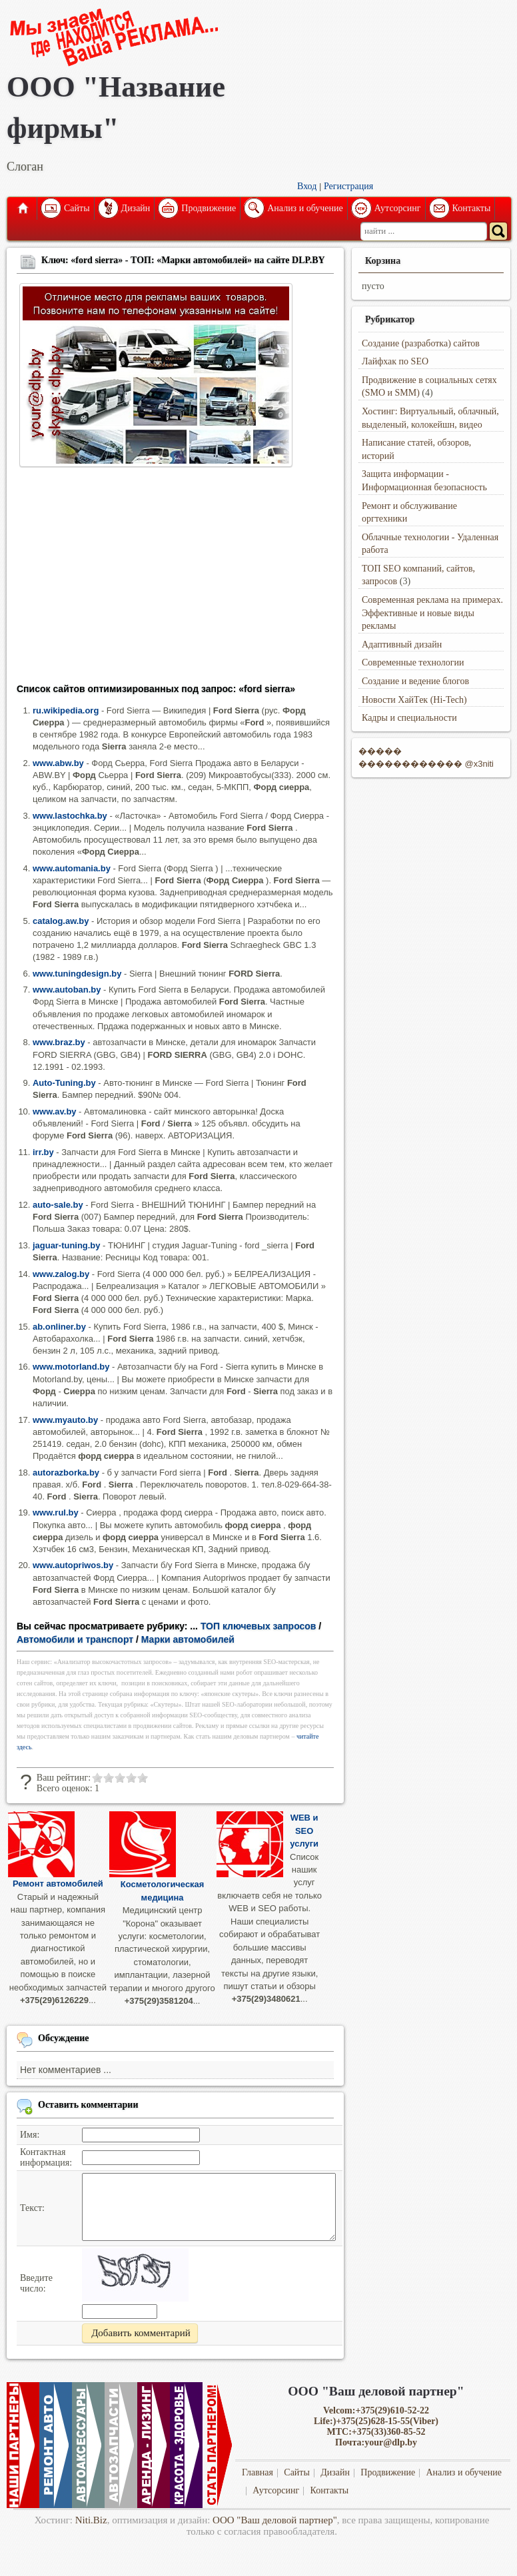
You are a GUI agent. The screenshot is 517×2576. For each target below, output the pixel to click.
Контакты (471, 208)
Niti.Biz (91, 2520)
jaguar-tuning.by (66, 1245)
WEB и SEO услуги (304, 1831)
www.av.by (55, 1111)
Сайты (77, 208)
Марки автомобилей (188, 1639)
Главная (22, 208)
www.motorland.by (71, 1367)
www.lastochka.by (70, 816)
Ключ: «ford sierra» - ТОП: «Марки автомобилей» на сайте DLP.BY (183, 260)
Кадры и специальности (409, 718)
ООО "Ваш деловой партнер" (275, 2520)
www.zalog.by (61, 1274)
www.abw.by (58, 763)
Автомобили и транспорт (75, 1639)
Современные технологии (413, 662)
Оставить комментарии (88, 2105)
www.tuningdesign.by (77, 974)
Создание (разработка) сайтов (421, 343)
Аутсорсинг (397, 208)
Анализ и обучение (304, 208)
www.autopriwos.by (73, 1565)
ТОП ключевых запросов (258, 1626)
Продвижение (208, 208)
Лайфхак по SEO (395, 361)
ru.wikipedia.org (66, 710)
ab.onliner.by (59, 1327)
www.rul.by (56, 1512)
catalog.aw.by (61, 921)
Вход (306, 186)
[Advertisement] (175, 579)
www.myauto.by (65, 1420)
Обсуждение (63, 2038)
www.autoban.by (67, 990)
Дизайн (136, 208)
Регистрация (348, 186)
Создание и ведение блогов (415, 681)
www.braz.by (59, 1042)
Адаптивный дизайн (402, 644)
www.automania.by (72, 868)
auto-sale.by (58, 1205)
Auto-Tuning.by (64, 1083)
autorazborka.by (66, 1473)
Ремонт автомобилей (58, 1884)
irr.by (43, 1152)
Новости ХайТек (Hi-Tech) (414, 700)
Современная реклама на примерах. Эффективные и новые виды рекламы (432, 613)
